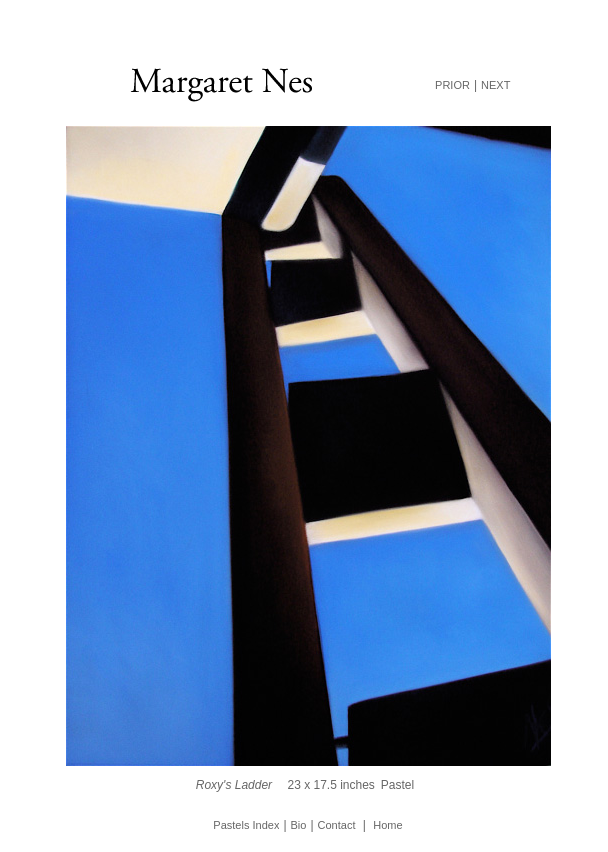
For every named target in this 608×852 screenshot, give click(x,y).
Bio (299, 825)
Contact (337, 825)
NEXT (495, 85)
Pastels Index (246, 825)
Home (387, 825)
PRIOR (452, 85)
